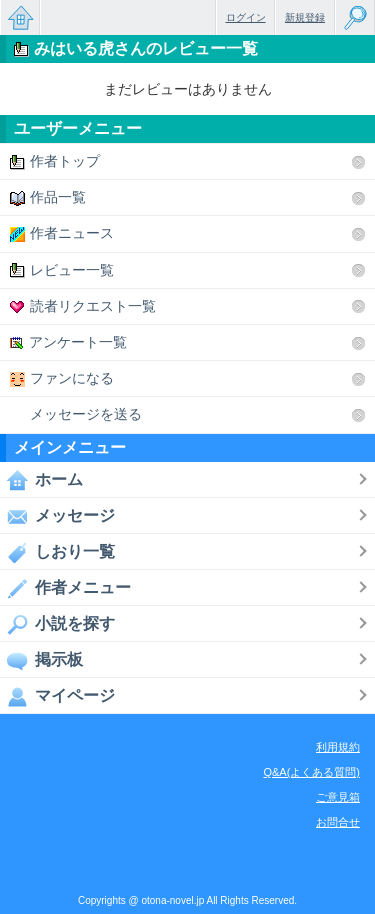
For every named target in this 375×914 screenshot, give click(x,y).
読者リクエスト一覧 (83, 306)
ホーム (41, 480)
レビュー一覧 (62, 270)
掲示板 (41, 660)
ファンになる (62, 378)
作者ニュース (62, 233)
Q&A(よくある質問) (311, 772)
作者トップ (55, 161)
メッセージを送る (76, 414)
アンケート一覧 (68, 342)
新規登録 (305, 17)
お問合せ (338, 822)
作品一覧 (48, 197)
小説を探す (57, 624)
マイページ (57, 696)
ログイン (246, 17)
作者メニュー (65, 588)
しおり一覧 (57, 552)
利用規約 (338, 747)
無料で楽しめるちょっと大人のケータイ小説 (20, 17)
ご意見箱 (338, 797)
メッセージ (57, 516)
